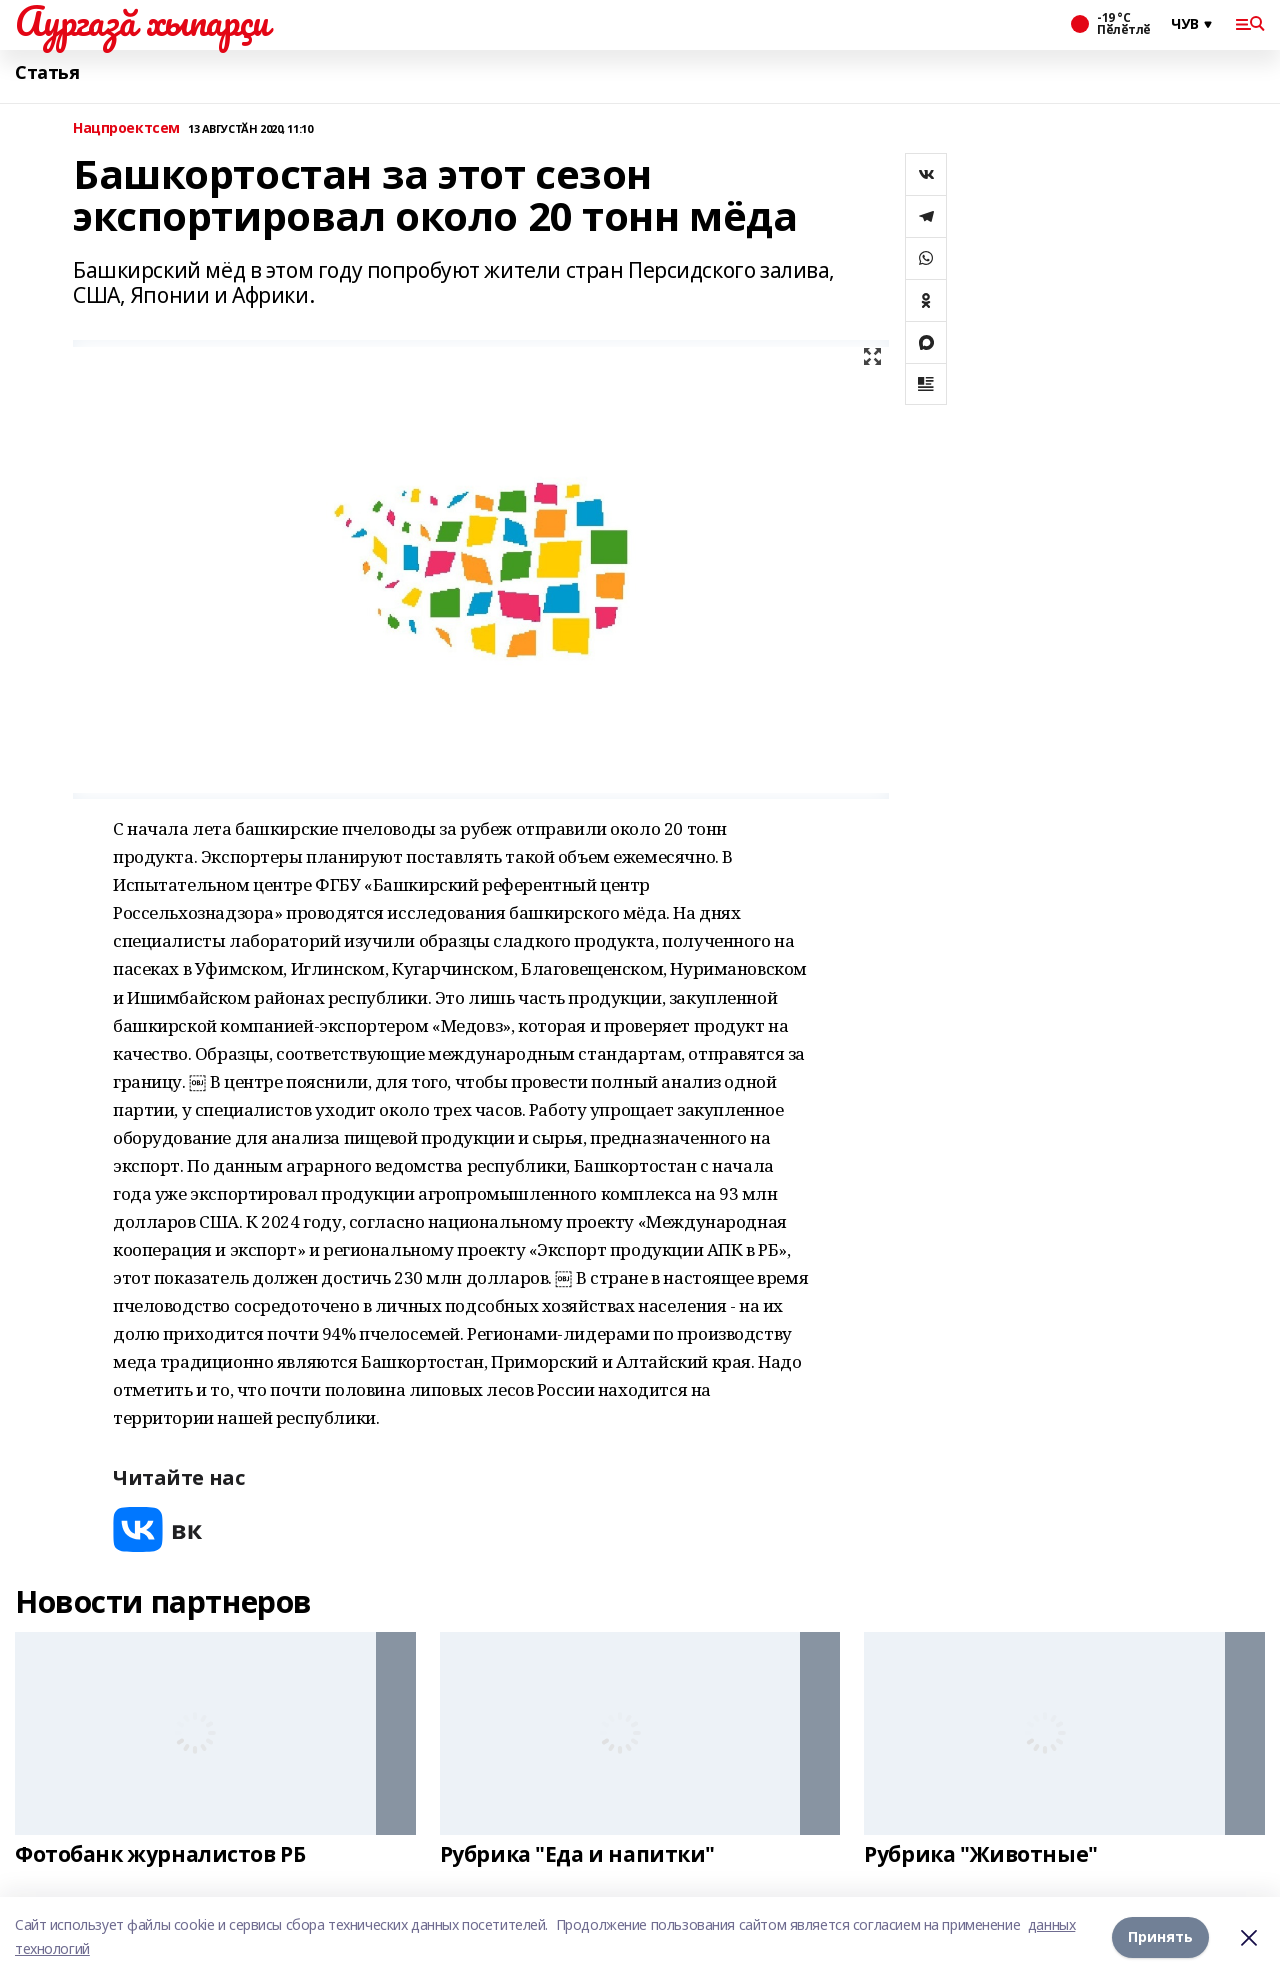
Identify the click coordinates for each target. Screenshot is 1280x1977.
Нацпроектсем (126, 128)
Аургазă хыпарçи (142, 21)
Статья (47, 72)
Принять (1160, 1936)
